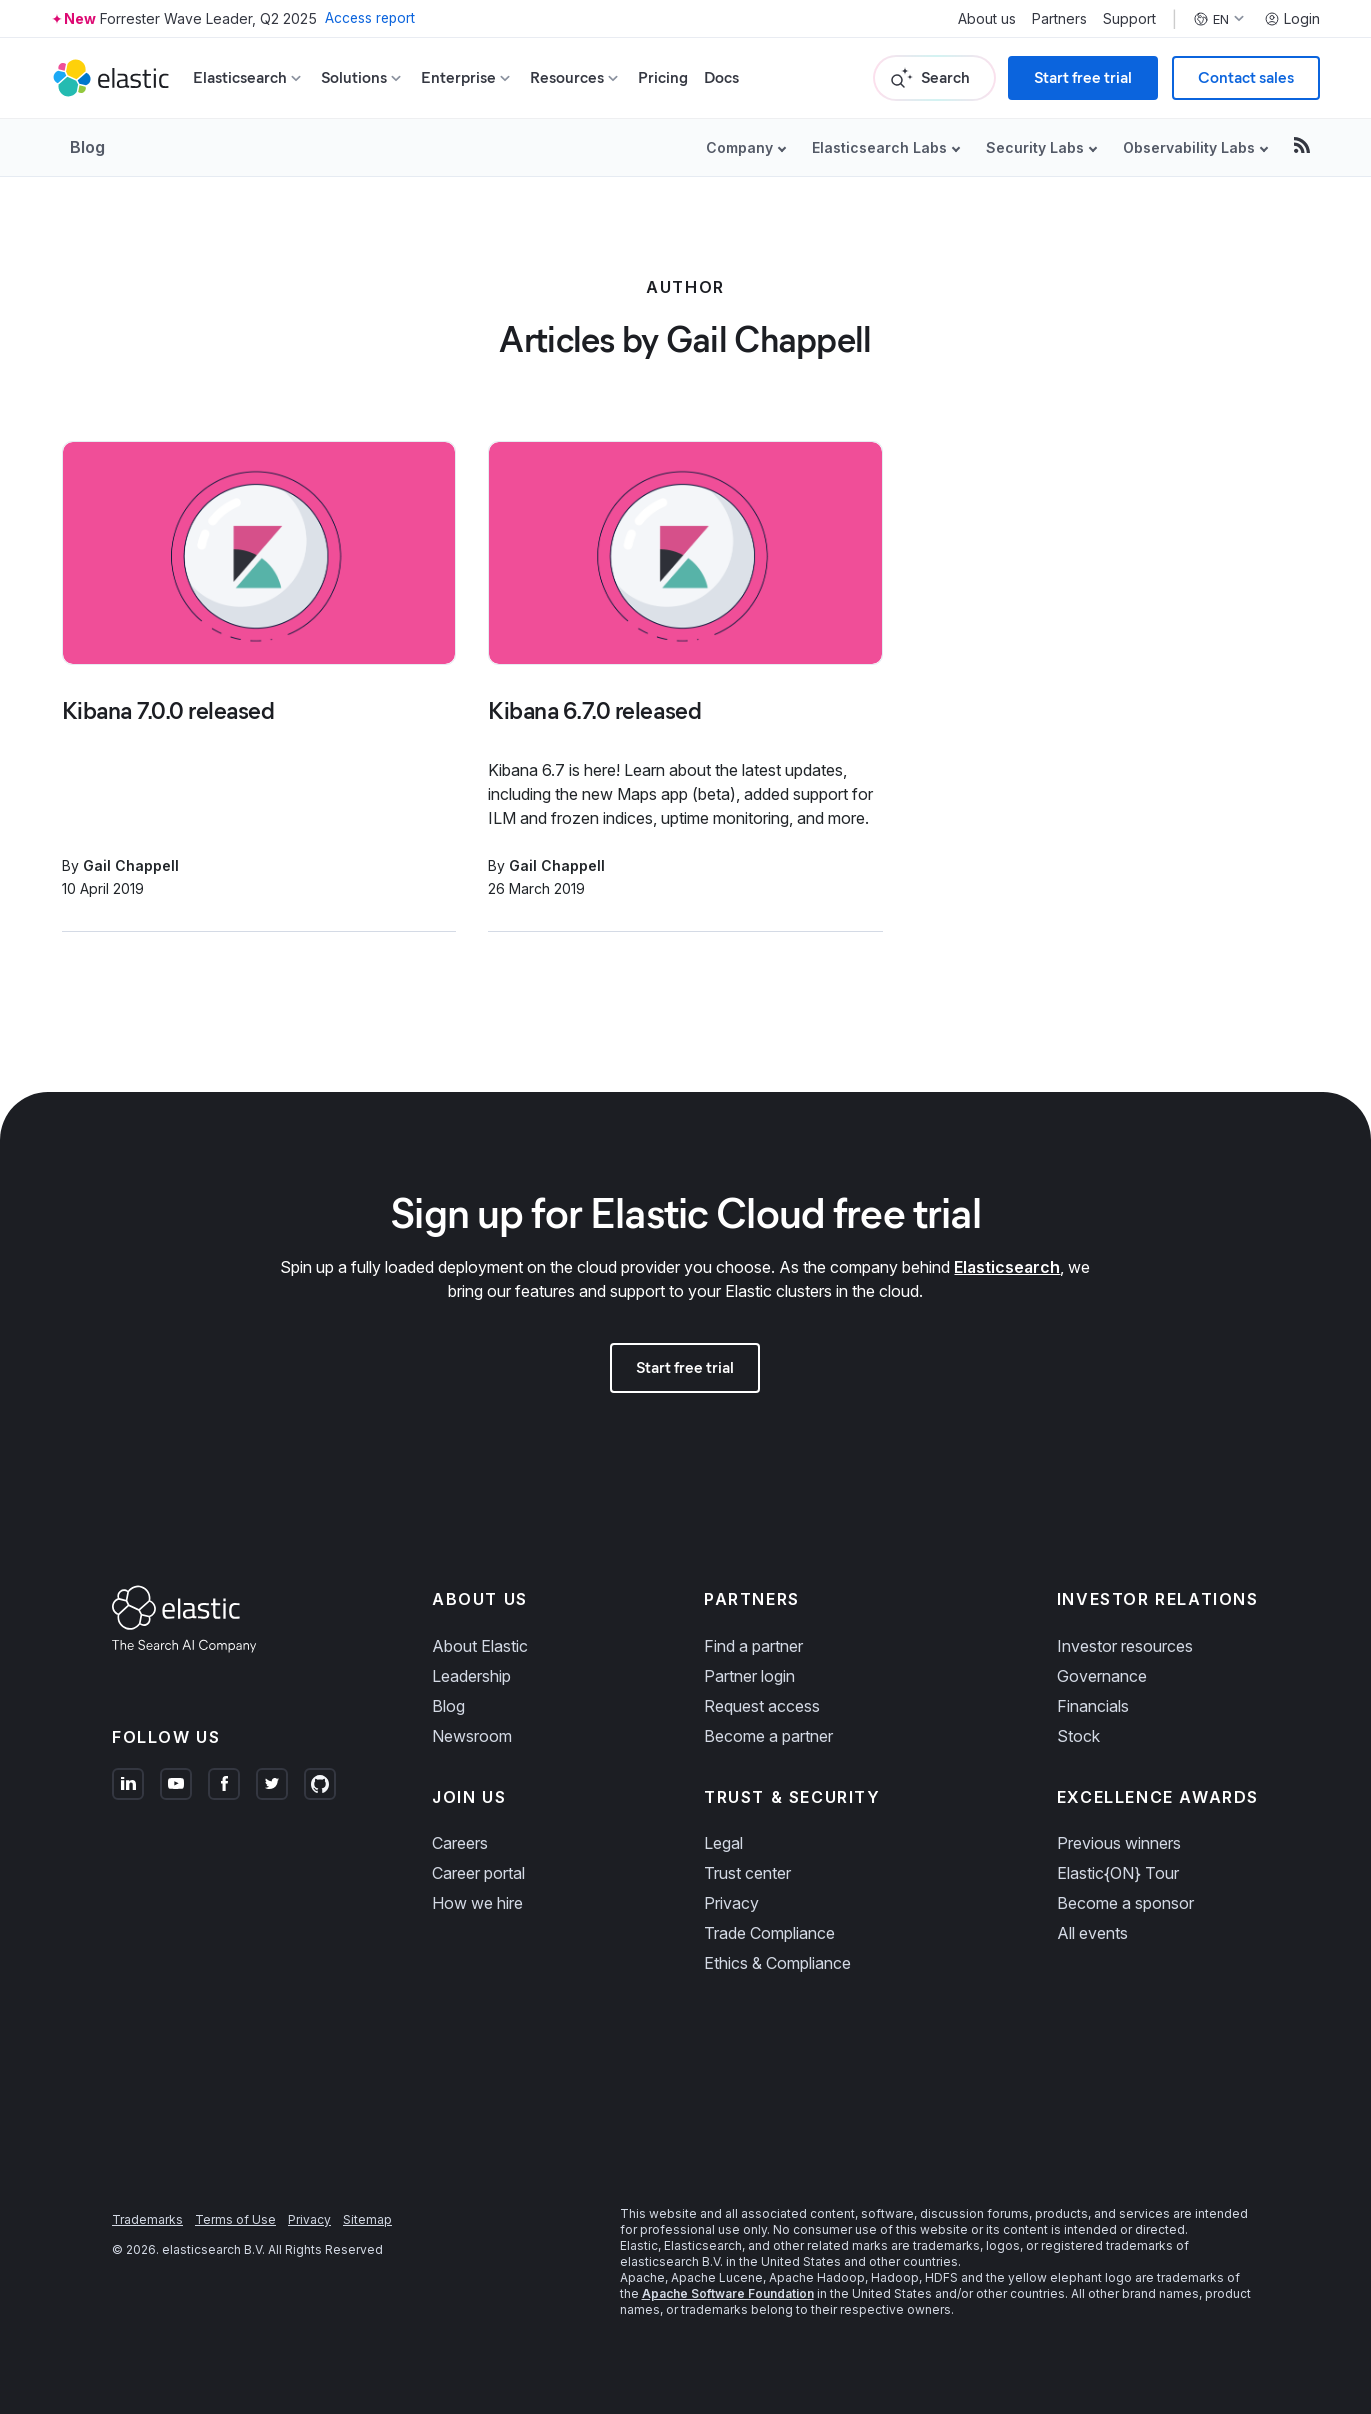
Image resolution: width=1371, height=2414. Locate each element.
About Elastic (480, 1646)
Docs (721, 77)
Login (1292, 19)
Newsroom (472, 1736)
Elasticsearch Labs (879, 147)
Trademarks (147, 2219)
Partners (1059, 19)
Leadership (471, 1676)
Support (1129, 19)
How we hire (477, 1903)
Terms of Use (235, 2219)
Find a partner (753, 1646)
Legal (723, 1843)
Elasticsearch (1007, 1267)
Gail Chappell (131, 865)
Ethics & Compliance (777, 1963)
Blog (87, 147)
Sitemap (367, 2219)
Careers (460, 1843)
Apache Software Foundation (728, 2293)
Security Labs (1035, 147)
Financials (1093, 1706)
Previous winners (1119, 1843)
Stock (1078, 1736)
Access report (371, 18)
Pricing (663, 77)
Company (739, 147)
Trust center (747, 1873)
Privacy (731, 1903)
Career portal (478, 1873)
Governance (1102, 1676)
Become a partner (768, 1736)
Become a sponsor (1125, 1903)
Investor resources (1125, 1646)
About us (987, 19)
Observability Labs (1189, 147)
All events (1092, 1933)
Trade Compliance (769, 1933)
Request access (762, 1706)
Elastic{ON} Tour (1118, 1873)
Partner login (749, 1676)
